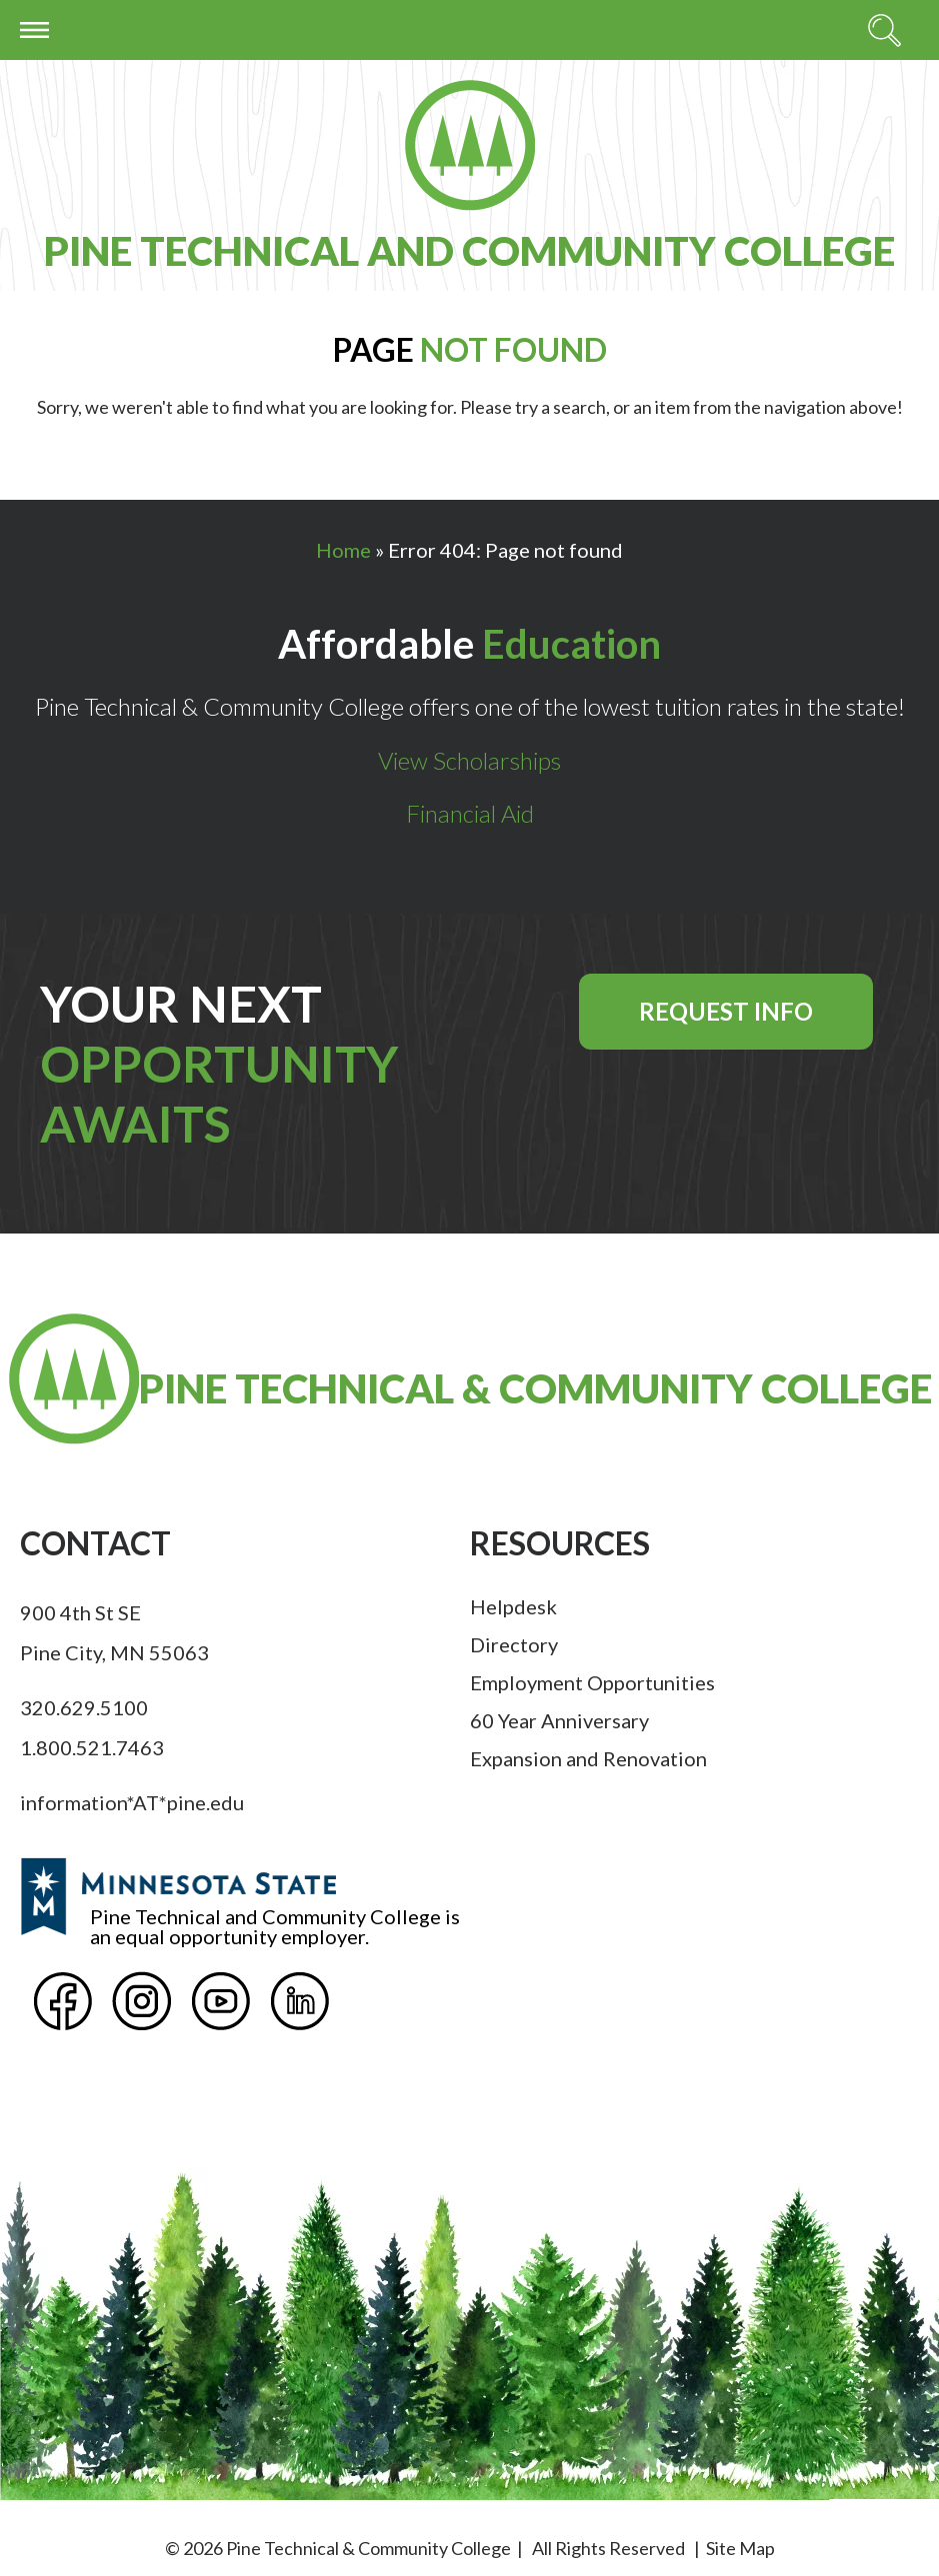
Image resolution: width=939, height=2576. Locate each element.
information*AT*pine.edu (132, 1802)
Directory (514, 1644)
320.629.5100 (84, 1707)
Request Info (726, 1011)
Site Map (740, 2548)
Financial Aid (470, 813)
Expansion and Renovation (588, 1758)
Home (343, 550)
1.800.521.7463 (92, 1747)
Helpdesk (513, 1606)
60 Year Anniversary (559, 1720)
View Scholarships (469, 760)
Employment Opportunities (592, 1682)
